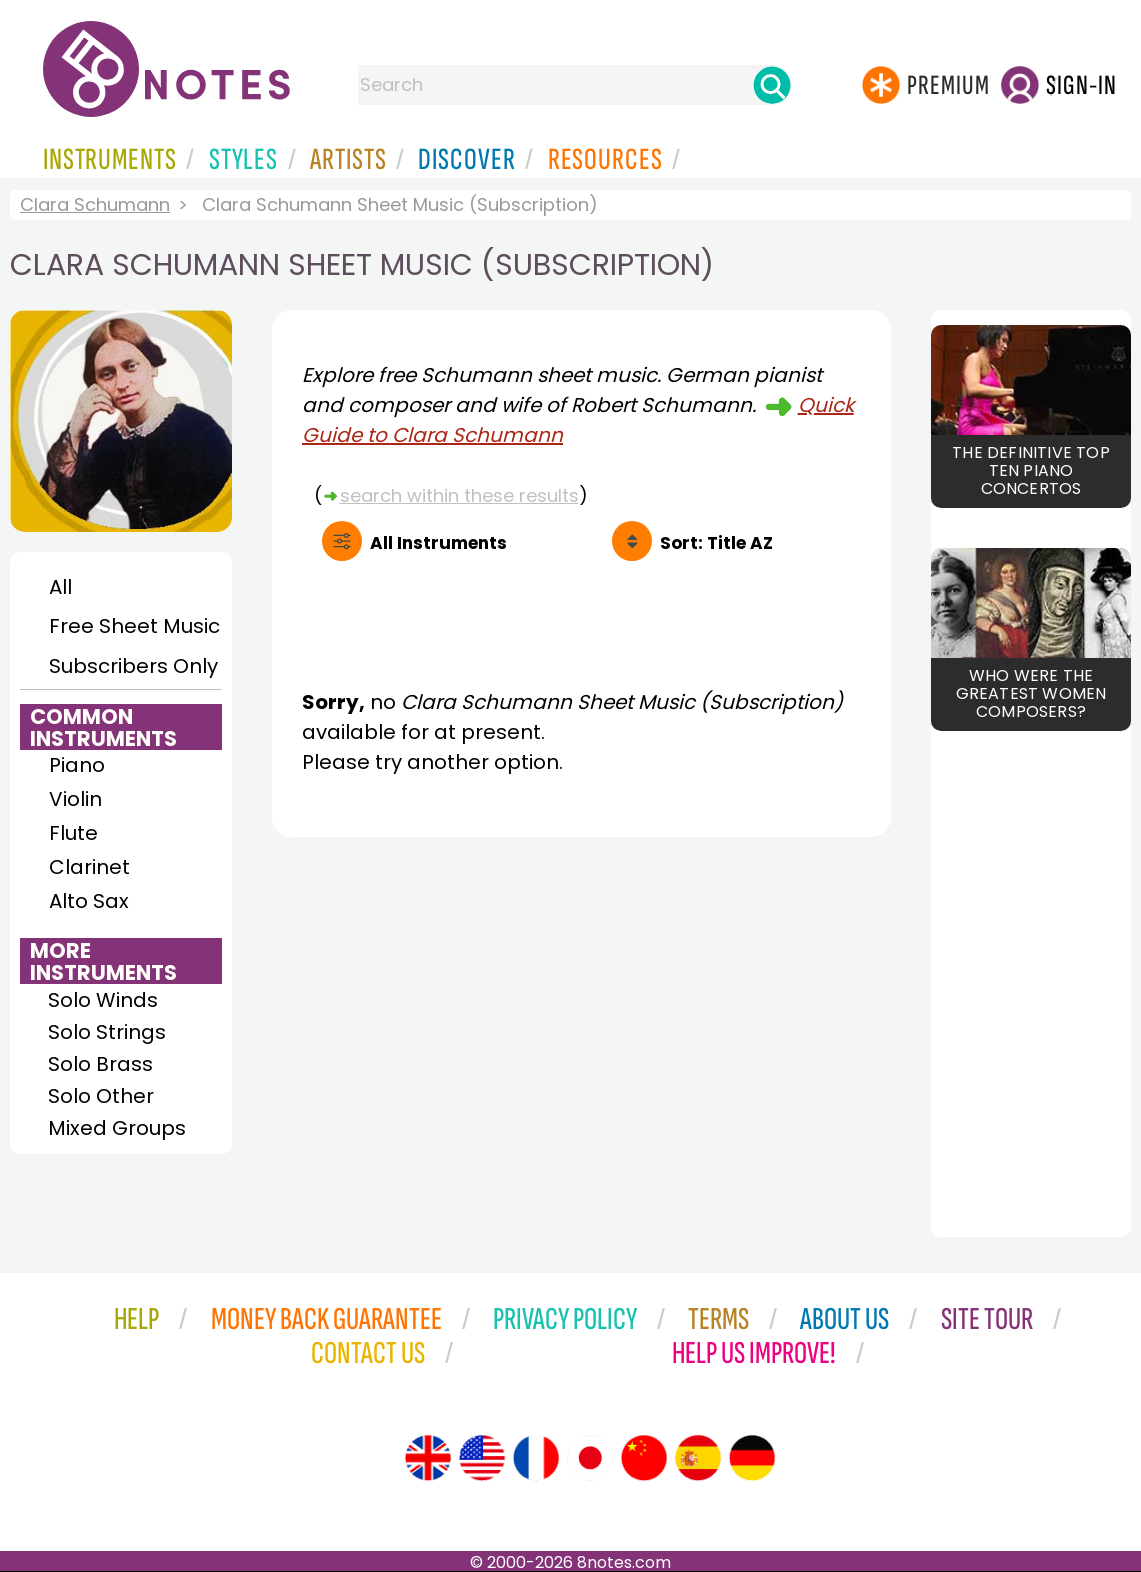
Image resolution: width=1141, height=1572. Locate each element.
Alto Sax (89, 901)
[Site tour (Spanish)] (698, 1458)
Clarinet (89, 867)
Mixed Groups (117, 1128)
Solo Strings (107, 1032)
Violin (75, 799)
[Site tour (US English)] (482, 1458)
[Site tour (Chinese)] (644, 1458)
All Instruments (438, 543)
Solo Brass (100, 1064)
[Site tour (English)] (428, 1458)
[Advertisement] (581, 1037)
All (60, 587)
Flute (73, 833)
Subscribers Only (133, 666)
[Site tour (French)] (536, 1458)
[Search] (772, 85)
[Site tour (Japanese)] (590, 1458)
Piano (77, 765)
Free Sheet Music (134, 626)
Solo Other (101, 1096)
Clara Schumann (95, 204)
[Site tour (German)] (752, 1458)
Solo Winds (103, 1000)
